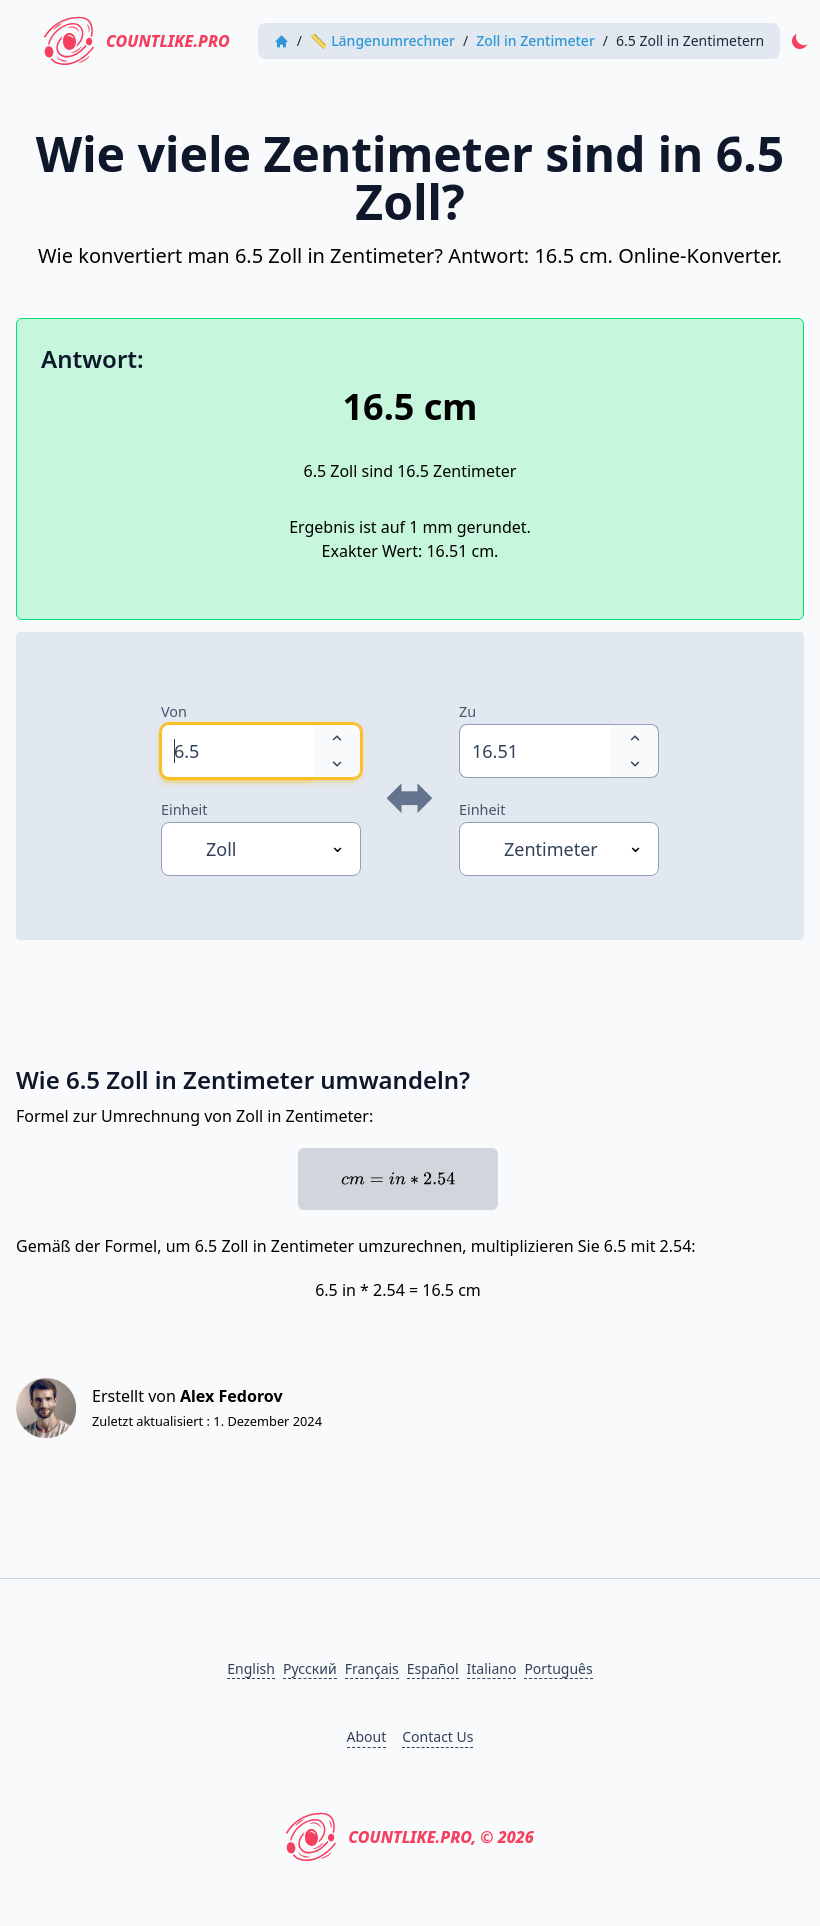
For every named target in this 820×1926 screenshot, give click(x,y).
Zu (467, 711)
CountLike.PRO (137, 41)
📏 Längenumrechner (382, 40)
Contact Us (437, 1736)
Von (174, 711)
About (367, 1736)
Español (433, 1668)
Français (372, 1668)
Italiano (492, 1668)
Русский (310, 1668)
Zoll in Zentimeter (535, 40)
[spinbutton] (237, 751)
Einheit (184, 809)
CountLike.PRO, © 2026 (410, 1837)
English (251, 1668)
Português (558, 1668)
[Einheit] (261, 849)
